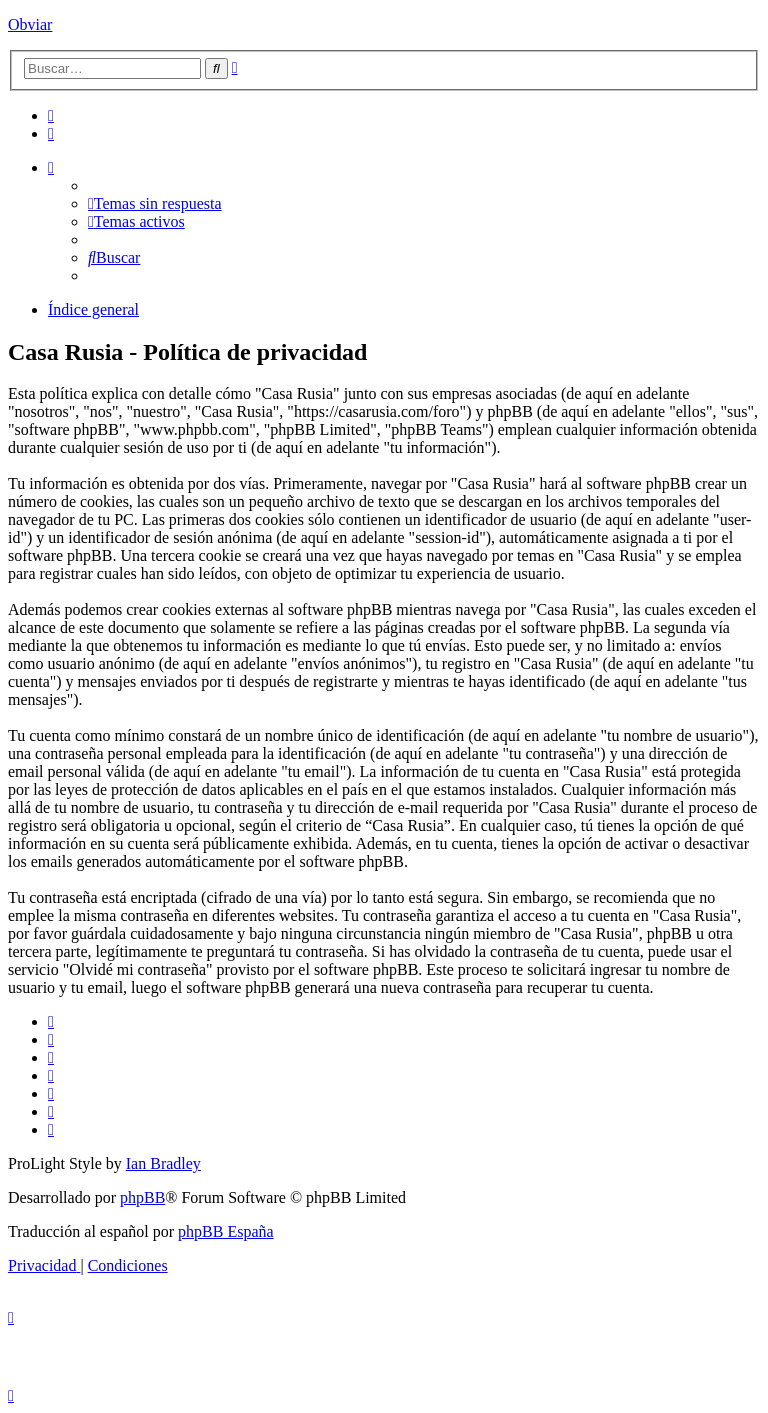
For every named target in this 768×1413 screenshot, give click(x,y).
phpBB (142, 1197)
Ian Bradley (163, 1163)
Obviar (30, 24)
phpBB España (226, 1231)
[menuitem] (51, 115)
